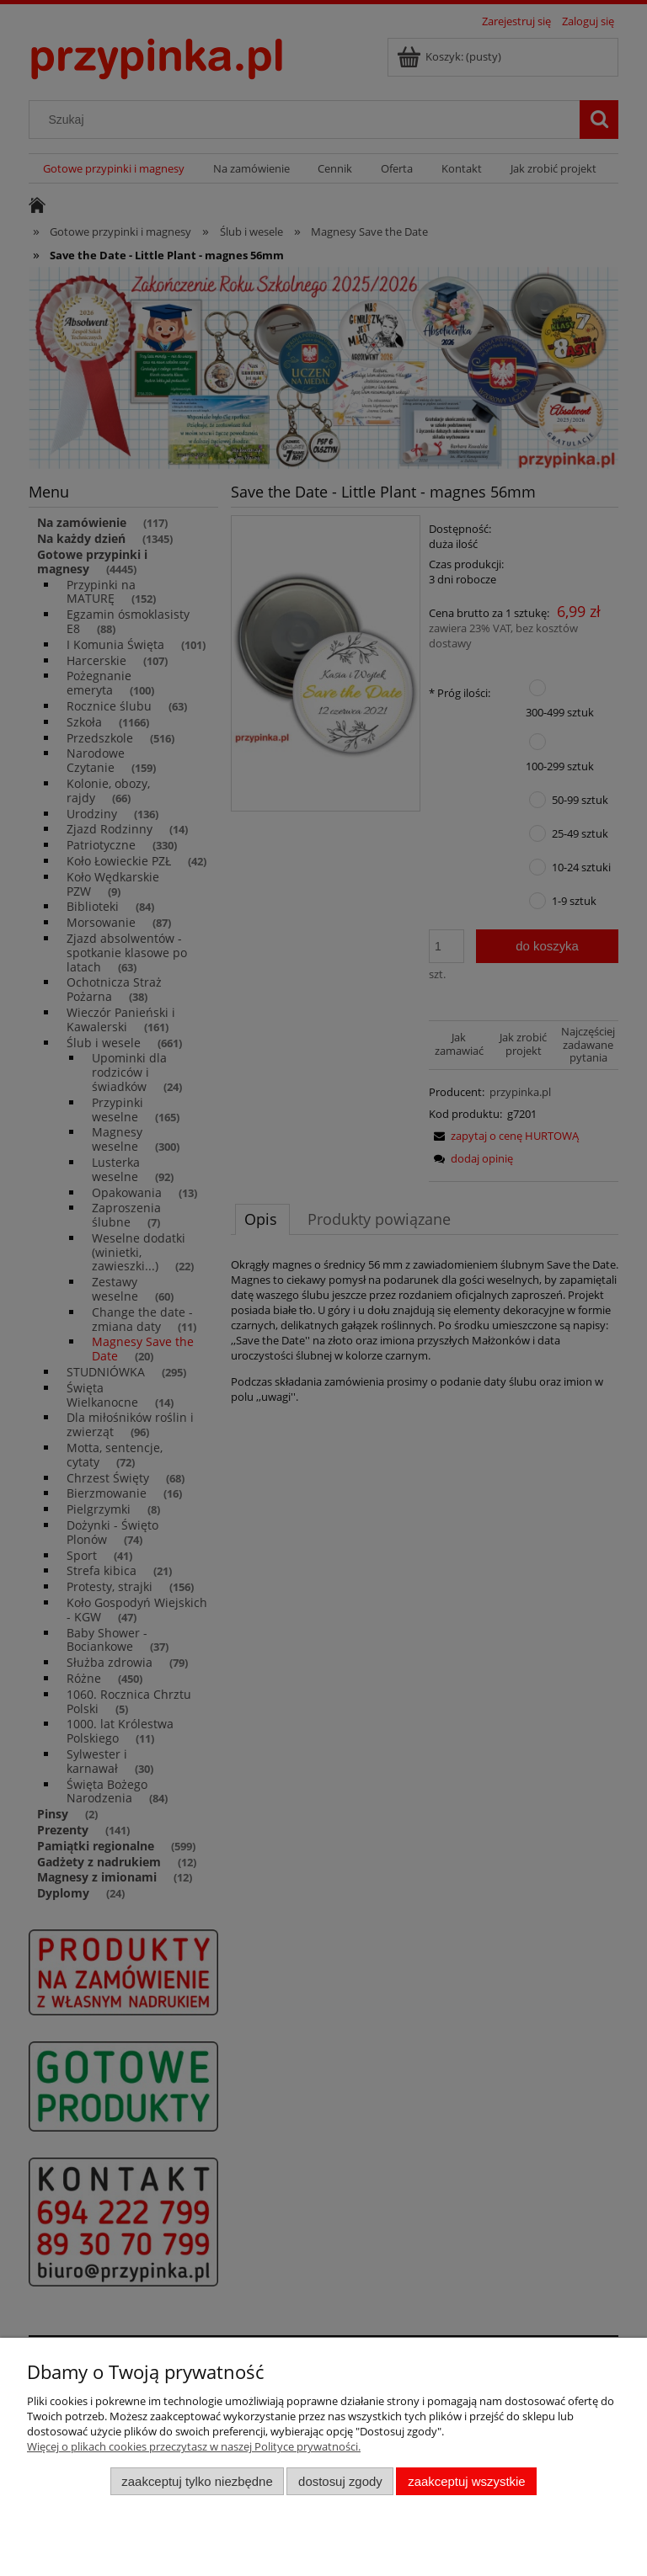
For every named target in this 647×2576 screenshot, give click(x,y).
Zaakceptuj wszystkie (466, 2481)
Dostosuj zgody (340, 2481)
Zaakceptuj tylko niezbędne (196, 2481)
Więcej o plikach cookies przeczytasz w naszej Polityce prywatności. (194, 2446)
